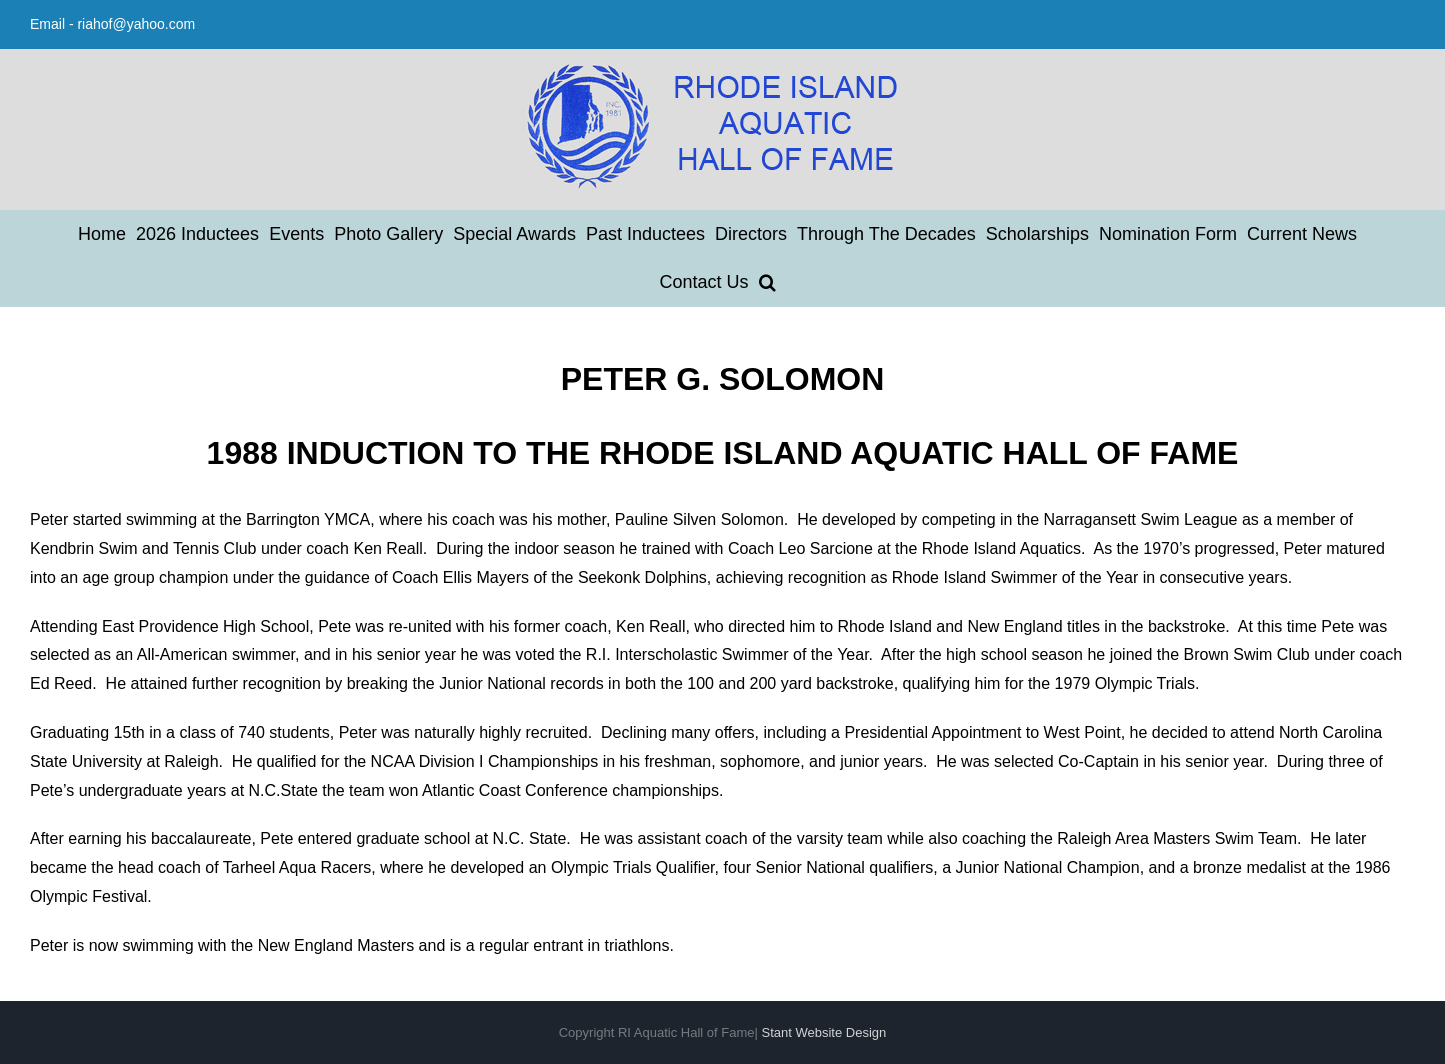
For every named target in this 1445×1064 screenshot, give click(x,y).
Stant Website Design (824, 1032)
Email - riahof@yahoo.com (112, 24)
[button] (767, 282)
